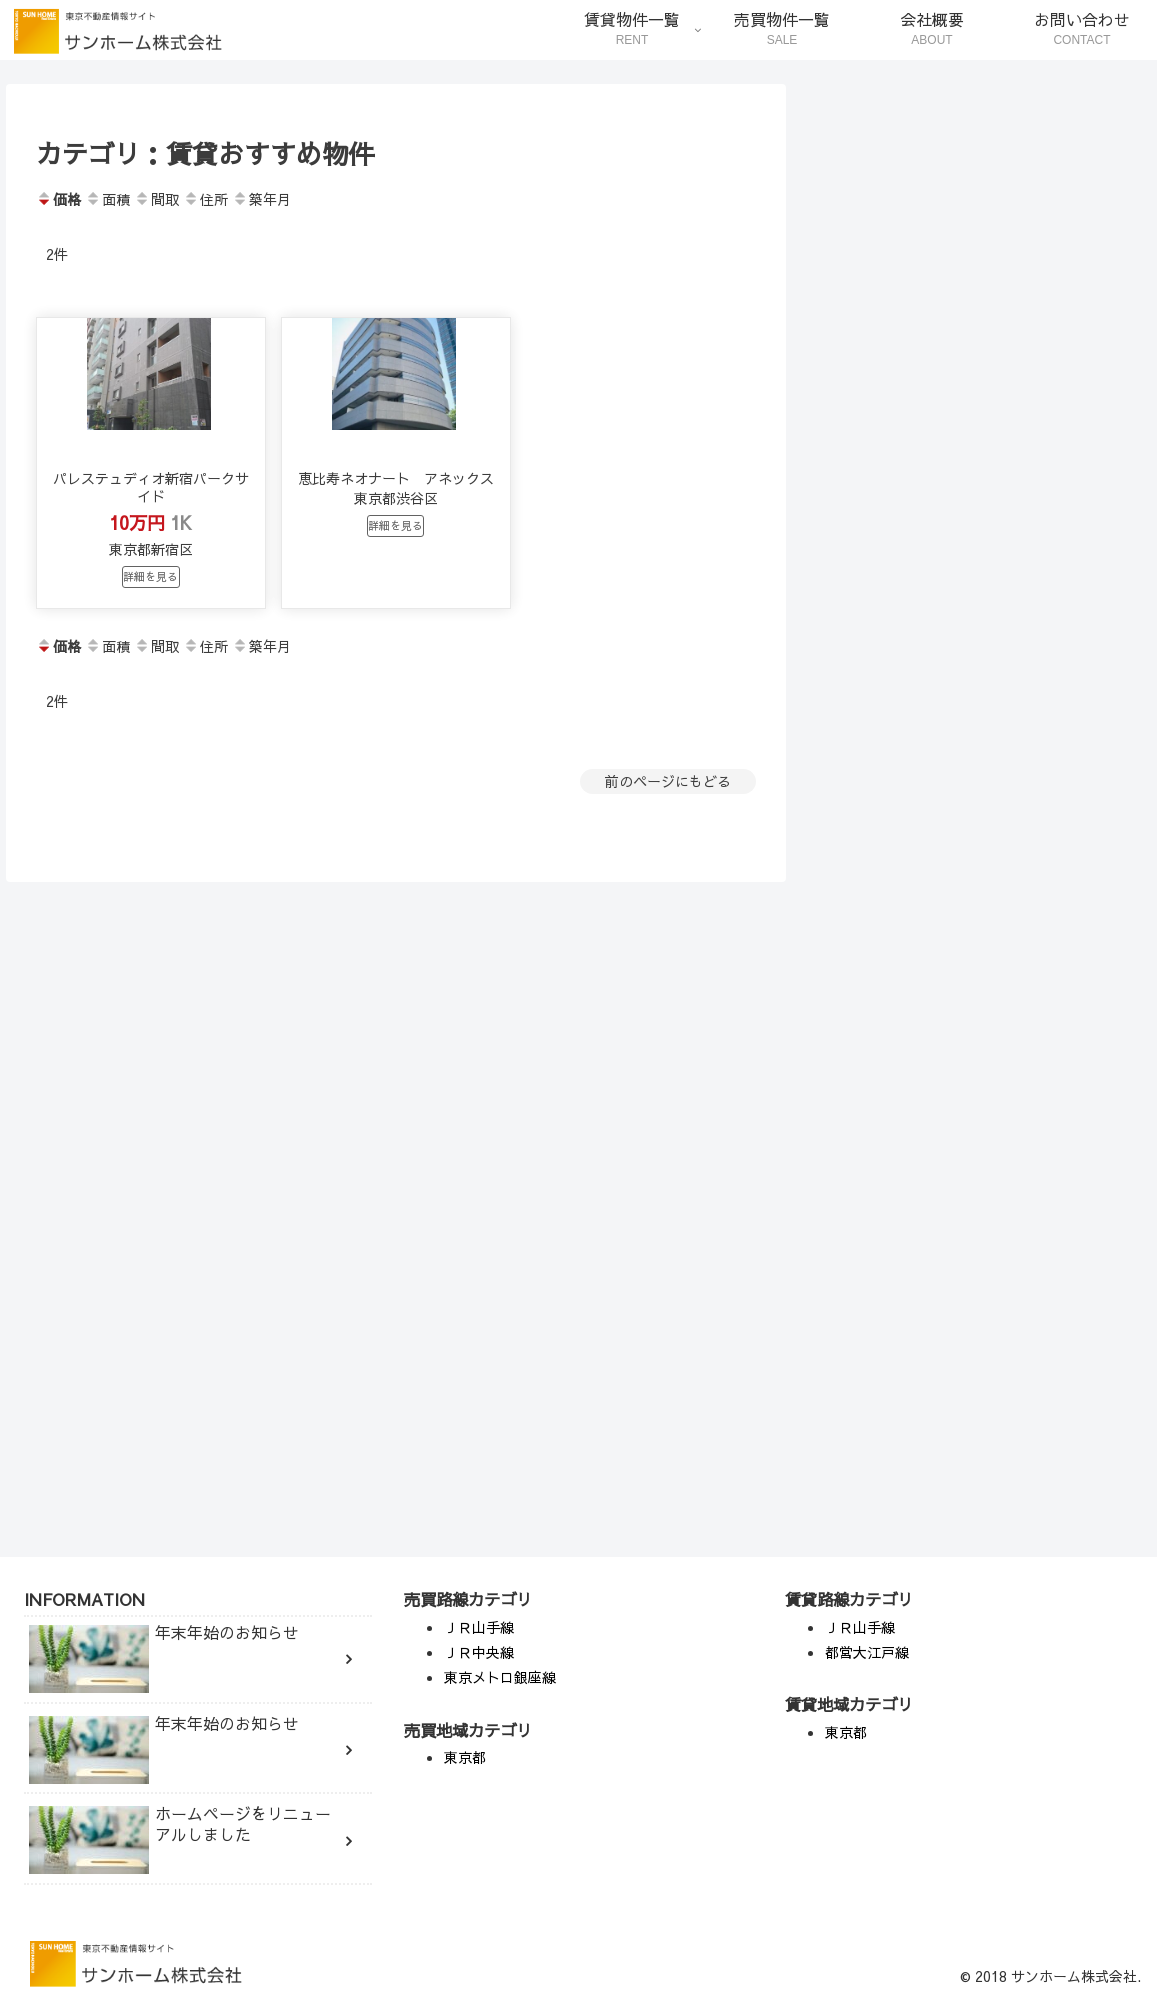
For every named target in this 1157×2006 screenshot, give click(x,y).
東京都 (465, 1757)
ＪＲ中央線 (479, 1652)
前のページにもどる (668, 830)
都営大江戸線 (867, 1652)
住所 (205, 199)
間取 (156, 199)
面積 (107, 199)
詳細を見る (151, 624)
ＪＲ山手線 (479, 1627)
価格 (58, 199)
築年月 (261, 199)
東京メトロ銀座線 (500, 1677)
